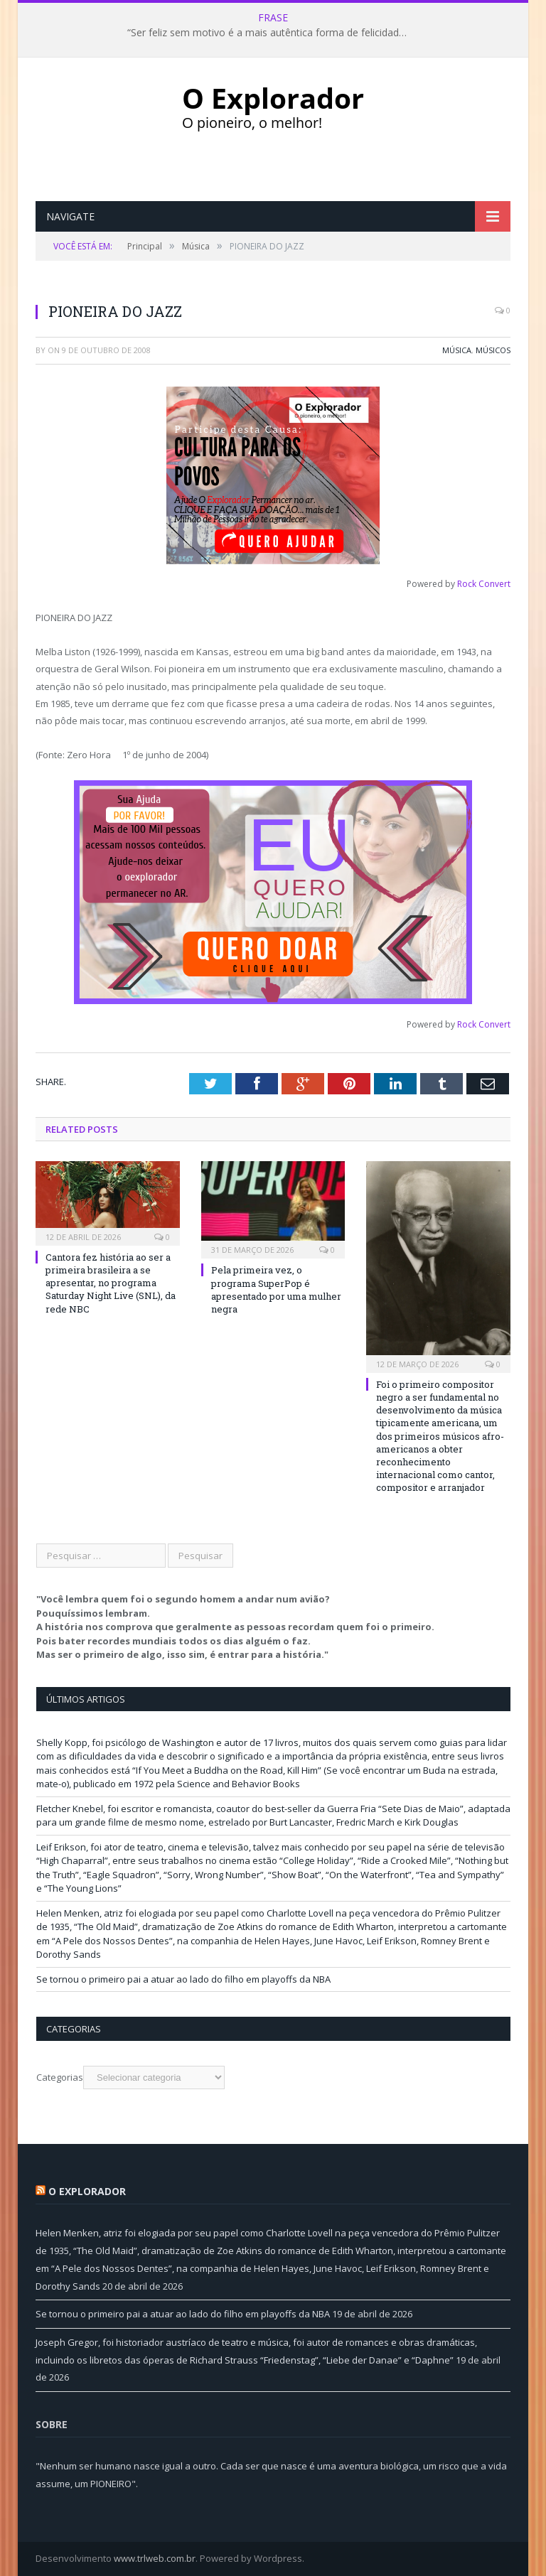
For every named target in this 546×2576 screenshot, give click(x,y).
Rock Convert (483, 584)
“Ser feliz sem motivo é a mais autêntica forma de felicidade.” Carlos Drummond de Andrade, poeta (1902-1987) (273, 32)
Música (456, 350)
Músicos (493, 350)
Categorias (59, 2077)
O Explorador (87, 2191)
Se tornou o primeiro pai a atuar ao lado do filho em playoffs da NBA (183, 1979)
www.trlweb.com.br (155, 2558)
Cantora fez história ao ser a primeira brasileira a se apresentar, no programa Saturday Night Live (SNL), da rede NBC (111, 1283)
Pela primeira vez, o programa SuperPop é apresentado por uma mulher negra (276, 1289)
